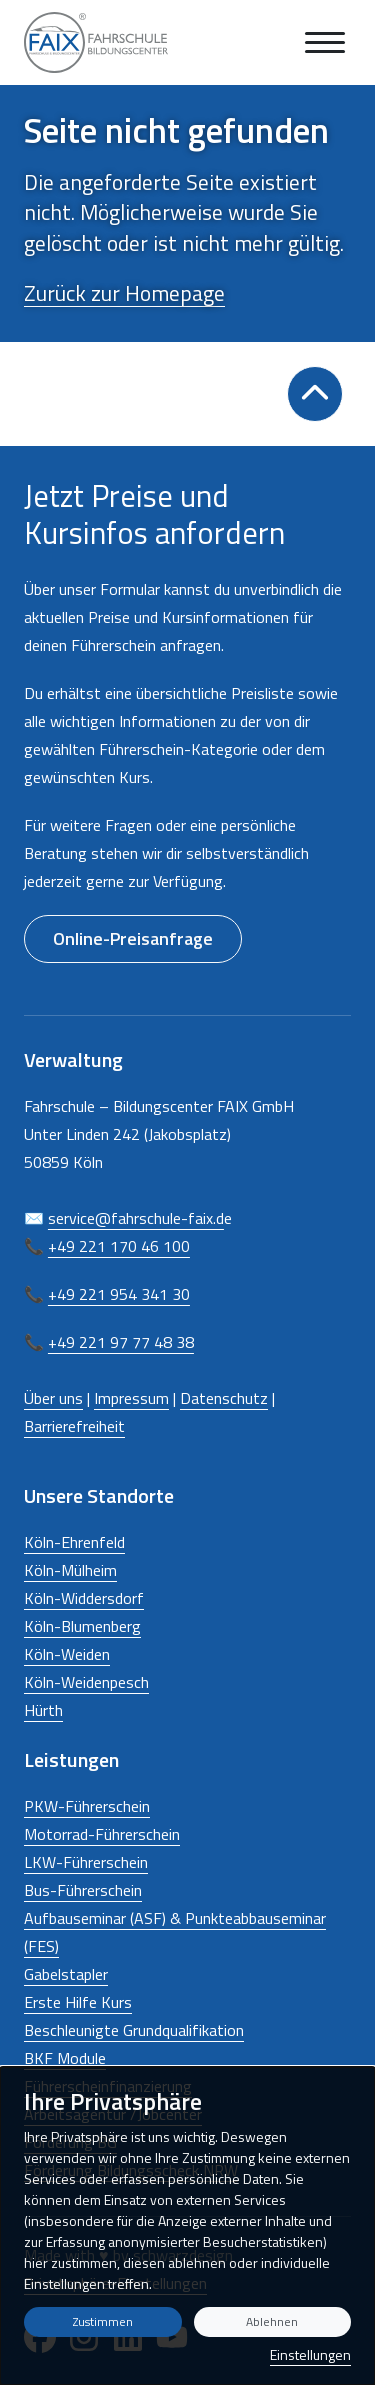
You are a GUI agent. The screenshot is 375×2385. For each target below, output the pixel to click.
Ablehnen (272, 2321)
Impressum (131, 1398)
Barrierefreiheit (74, 1426)
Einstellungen (310, 2354)
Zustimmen (103, 2321)
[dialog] (187, 2226)
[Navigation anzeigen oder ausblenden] (325, 42)
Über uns (53, 1398)
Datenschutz (224, 1398)
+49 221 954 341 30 (119, 1294)
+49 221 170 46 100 (119, 1246)
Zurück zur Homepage (124, 293)
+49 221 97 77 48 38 (121, 1342)
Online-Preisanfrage (133, 938)
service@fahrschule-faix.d (136, 1218)
